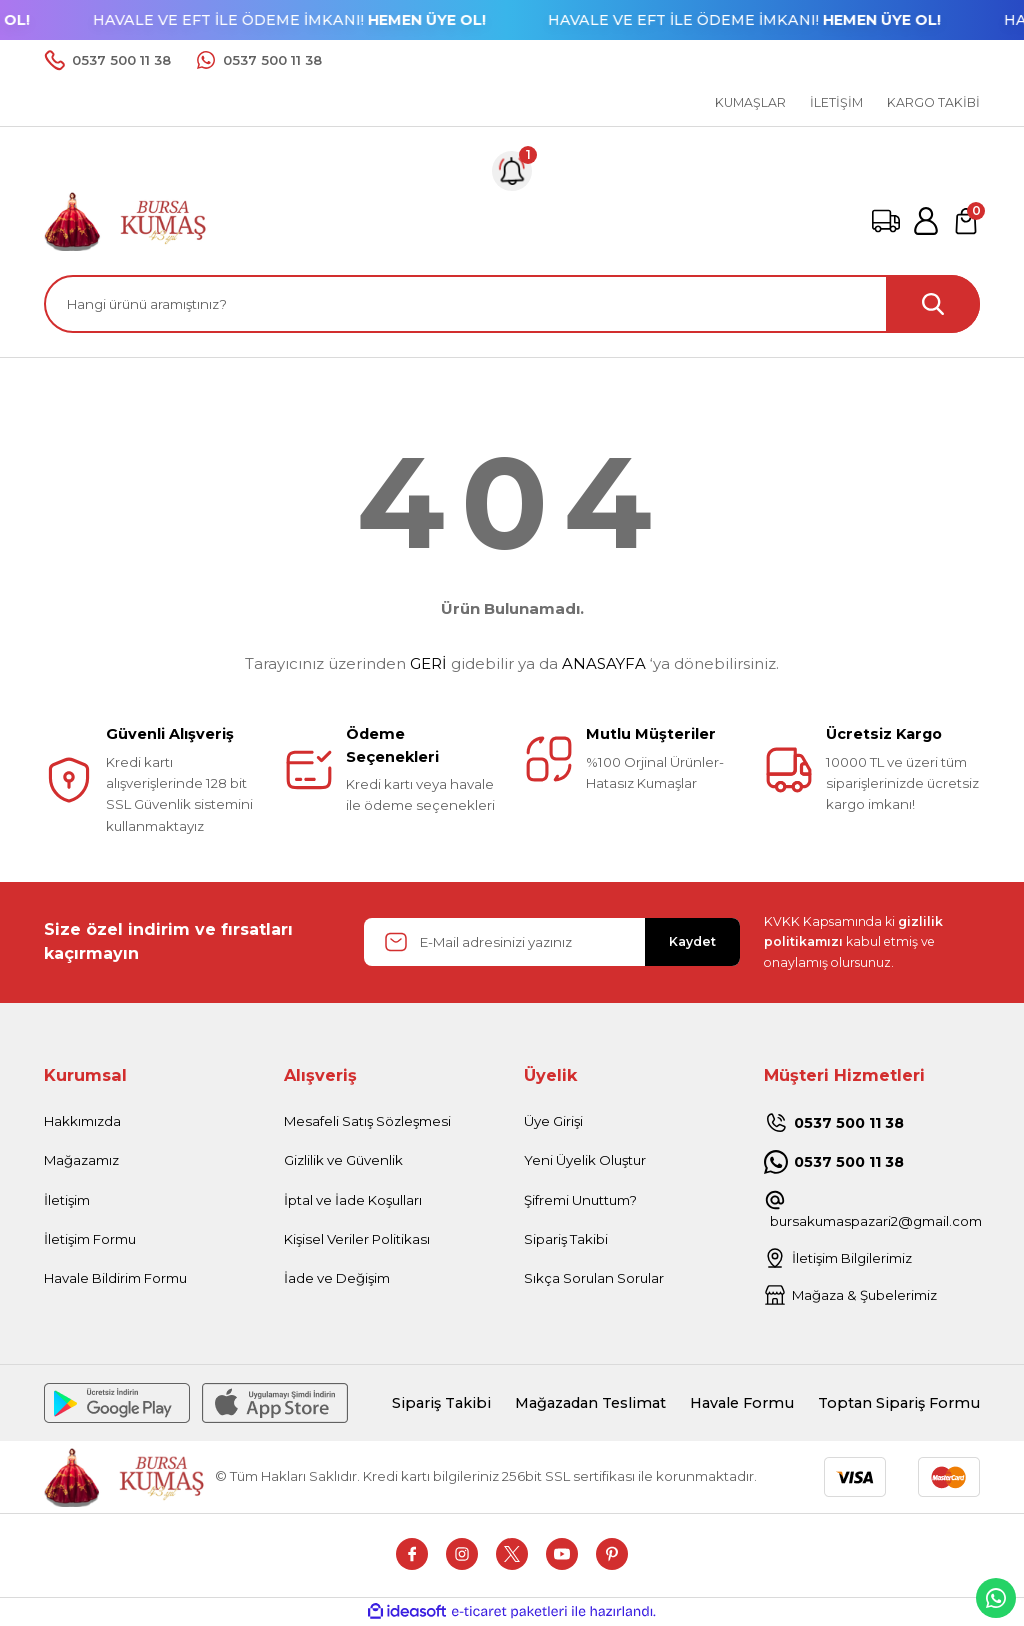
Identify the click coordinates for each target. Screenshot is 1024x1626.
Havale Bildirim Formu (115, 1278)
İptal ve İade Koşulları (353, 1200)
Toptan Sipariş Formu (899, 1403)
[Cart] (966, 221)
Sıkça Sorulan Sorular (594, 1278)
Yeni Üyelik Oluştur (585, 1160)
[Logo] (126, 220)
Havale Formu (742, 1403)
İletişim (67, 1200)
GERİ (428, 663)
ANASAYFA (604, 663)
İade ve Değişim (337, 1278)
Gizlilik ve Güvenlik (343, 1160)
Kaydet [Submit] (692, 941)
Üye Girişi (553, 1121)
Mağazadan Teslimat (590, 1403)
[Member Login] (926, 221)
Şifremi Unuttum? (580, 1200)
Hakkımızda (82, 1121)
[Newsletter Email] (552, 942)
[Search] (512, 304)
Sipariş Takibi (566, 1239)
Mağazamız (81, 1160)
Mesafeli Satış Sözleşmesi (367, 1121)
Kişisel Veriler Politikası (357, 1239)
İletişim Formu (90, 1239)
